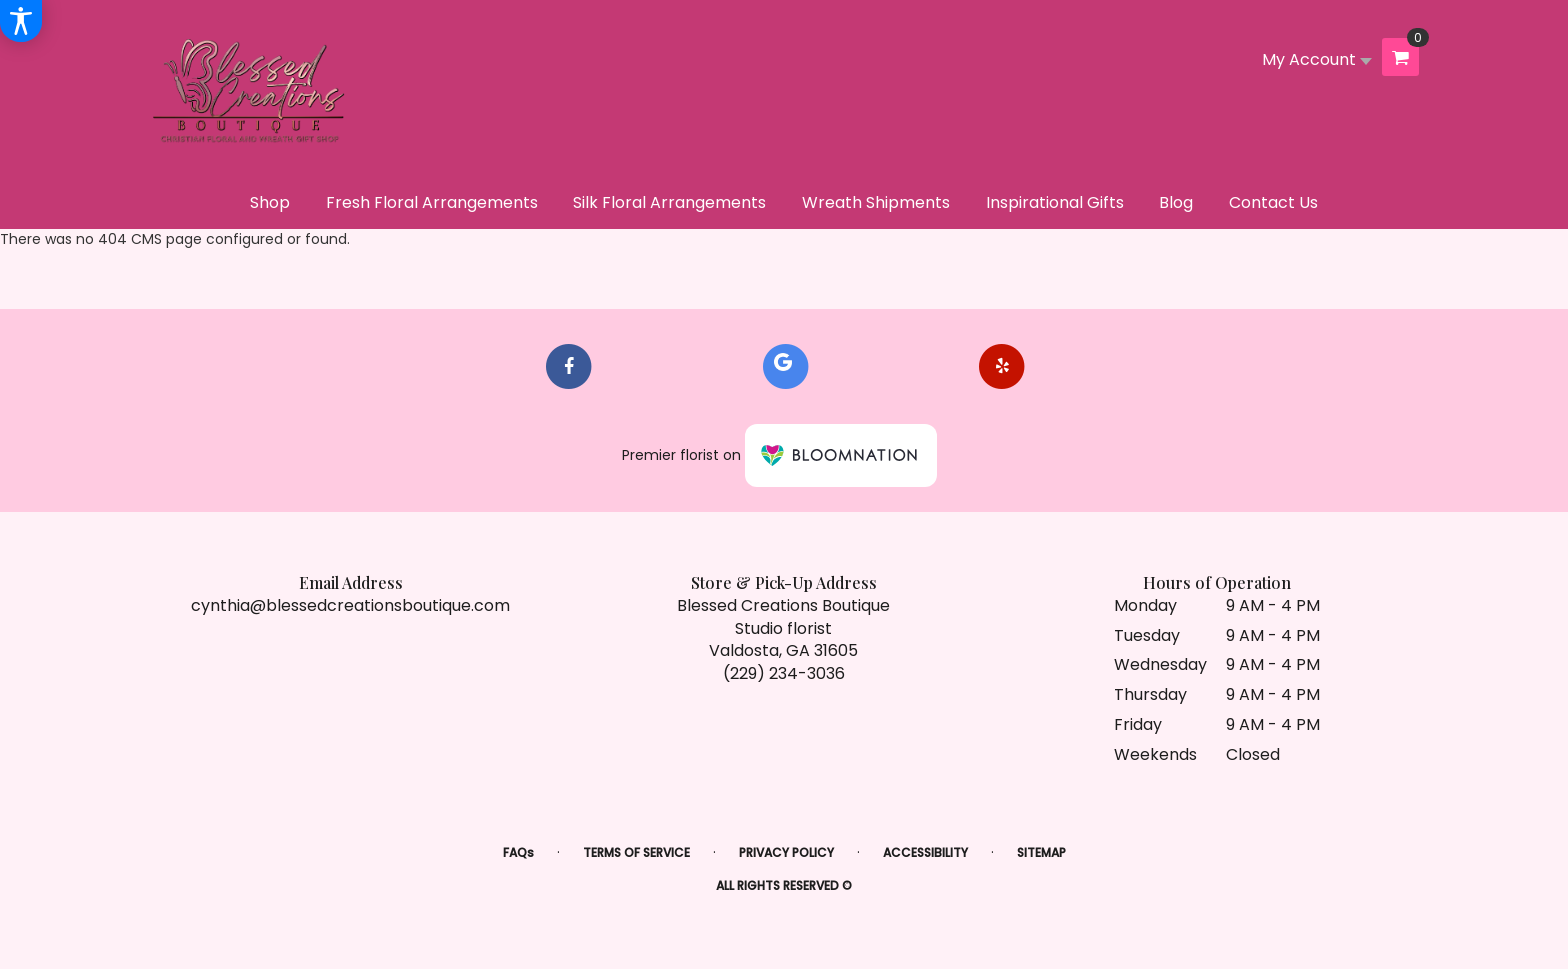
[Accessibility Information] (21, 21)
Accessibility (925, 852)
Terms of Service (636, 852)
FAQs (518, 852)
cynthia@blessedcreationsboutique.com (350, 605)
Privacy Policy (786, 852)
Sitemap (1041, 852)
